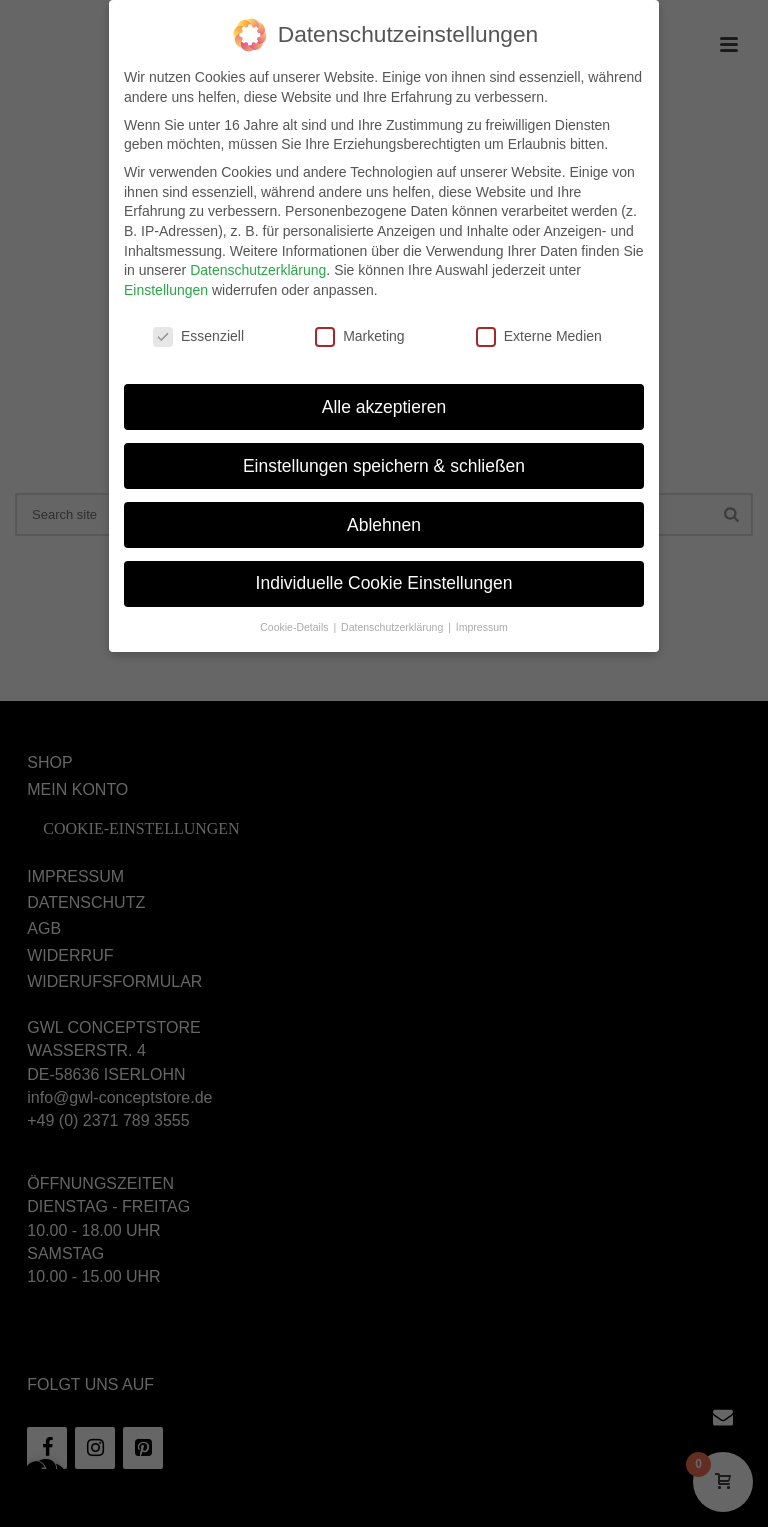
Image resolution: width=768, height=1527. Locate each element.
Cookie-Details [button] (295, 622)
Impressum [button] (482, 622)
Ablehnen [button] (384, 519)
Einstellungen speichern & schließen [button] (384, 460)
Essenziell (198, 331)
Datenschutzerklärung (258, 265)
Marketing (359, 331)
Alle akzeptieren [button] (384, 401)
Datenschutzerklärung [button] (393, 622)
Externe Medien (539, 331)
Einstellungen (166, 285)
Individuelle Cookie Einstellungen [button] (384, 578)
